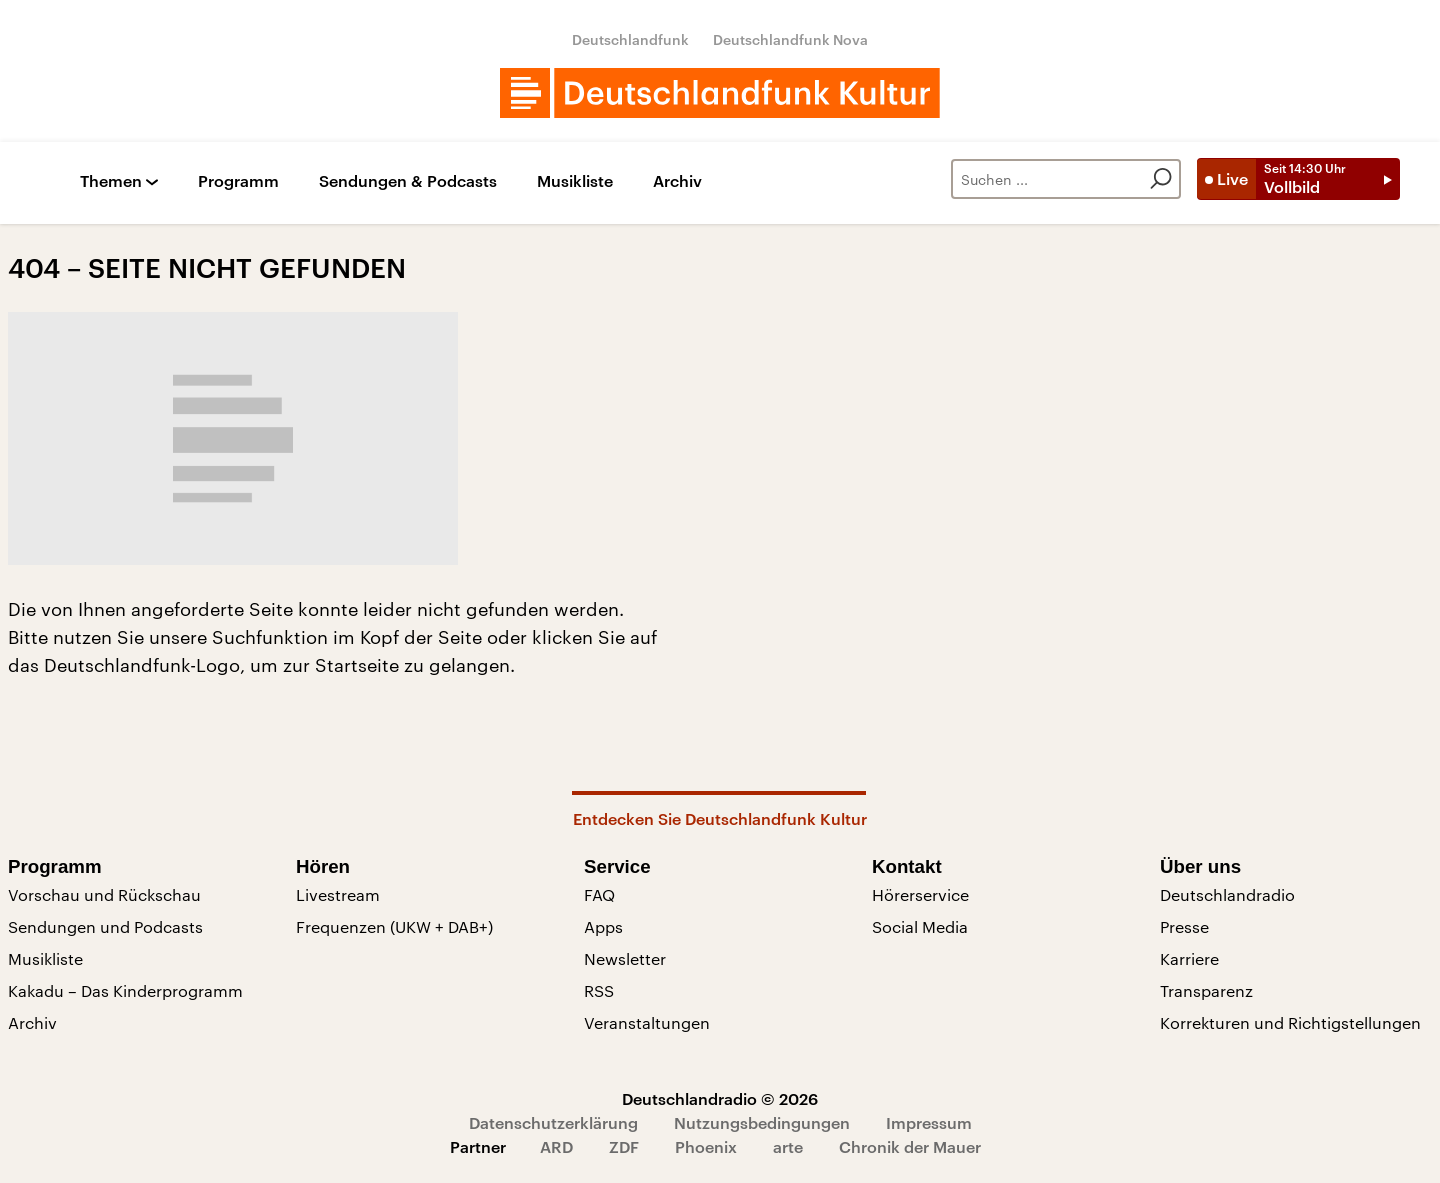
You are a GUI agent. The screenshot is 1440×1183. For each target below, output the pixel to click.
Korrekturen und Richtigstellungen (1290, 1022)
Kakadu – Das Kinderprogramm (125, 990)
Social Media (920, 926)
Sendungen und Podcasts (105, 926)
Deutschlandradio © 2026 (720, 1098)
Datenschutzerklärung (553, 1122)
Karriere (1189, 958)
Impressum (929, 1122)
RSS (599, 990)
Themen (111, 181)
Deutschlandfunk (630, 39)
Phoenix (706, 1146)
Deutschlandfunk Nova (790, 39)
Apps (603, 926)
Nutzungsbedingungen (762, 1122)
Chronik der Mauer (910, 1146)
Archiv (677, 181)
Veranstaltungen (647, 1022)
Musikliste (575, 181)
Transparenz (1206, 990)
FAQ (599, 894)
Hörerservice (920, 894)
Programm (238, 181)
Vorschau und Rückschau (104, 894)
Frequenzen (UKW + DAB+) (394, 926)
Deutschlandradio (1227, 894)
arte (788, 1146)
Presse (1184, 926)
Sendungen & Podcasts (408, 181)
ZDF (624, 1146)
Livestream (338, 894)
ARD (556, 1146)
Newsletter (625, 958)
